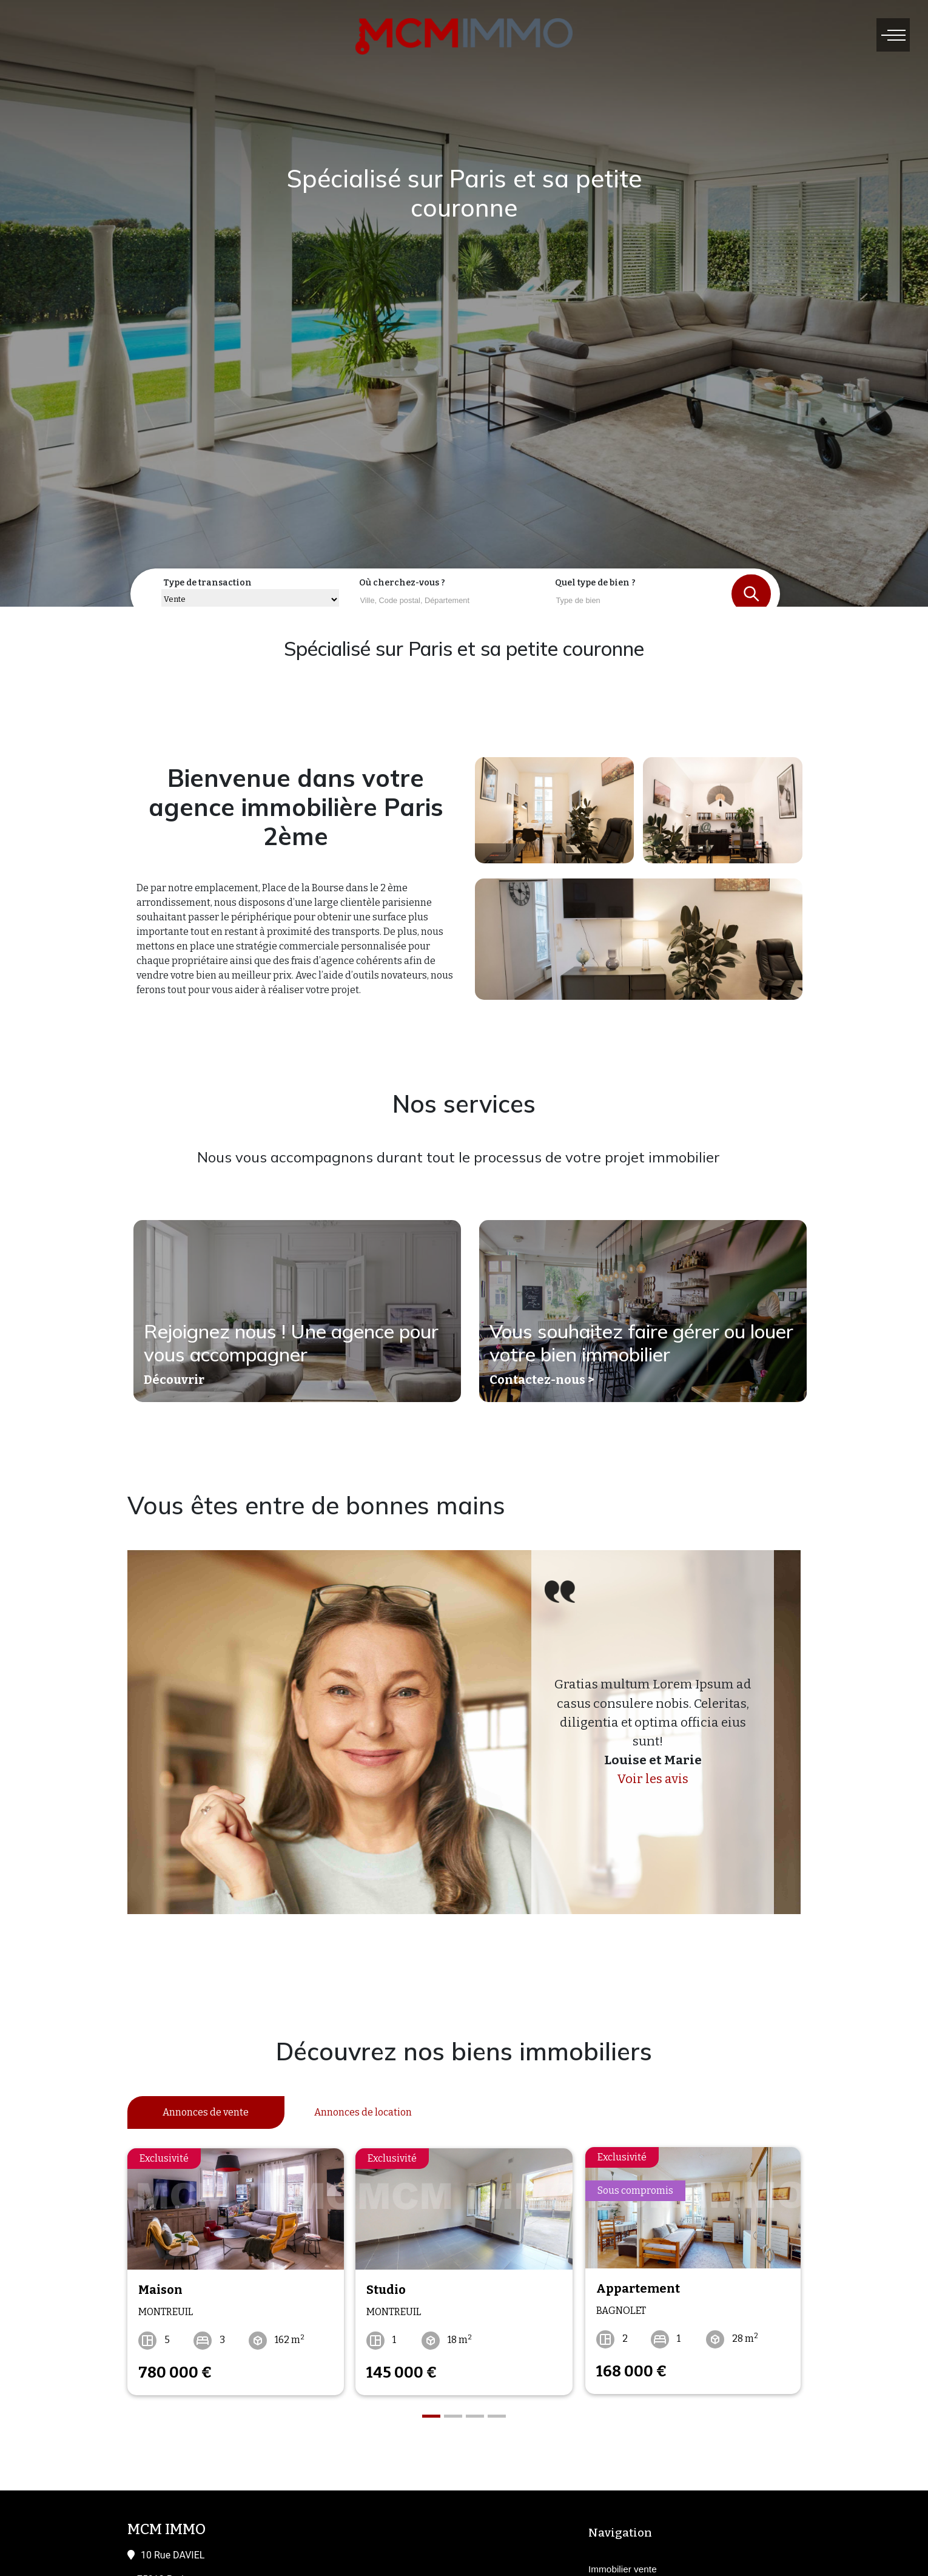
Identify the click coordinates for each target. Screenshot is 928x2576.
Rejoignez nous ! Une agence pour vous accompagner (291, 1342)
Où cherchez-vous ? (402, 583)
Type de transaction (207, 583)
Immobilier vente (622, 2566)
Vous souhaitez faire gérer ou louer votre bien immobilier (642, 1342)
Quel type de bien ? (595, 583)
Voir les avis (652, 1779)
